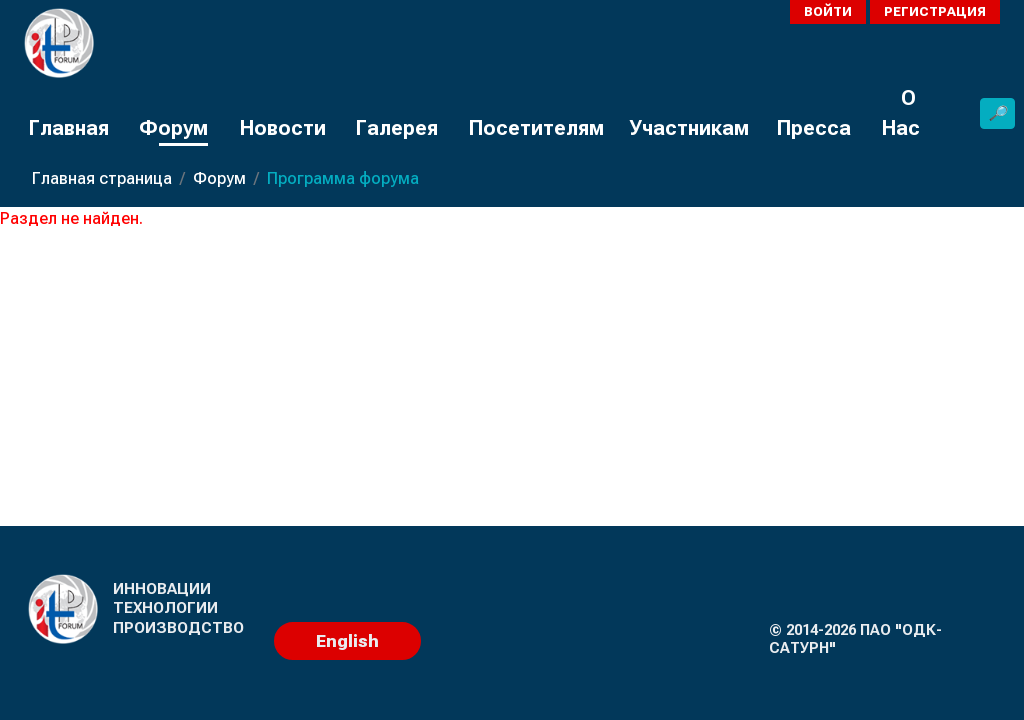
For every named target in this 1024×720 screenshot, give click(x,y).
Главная (68, 128)
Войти (828, 11)
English (347, 641)
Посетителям (536, 128)
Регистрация (935, 11)
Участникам (689, 128)
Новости (282, 128)
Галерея (396, 128)
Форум (173, 128)
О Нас (900, 113)
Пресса (813, 128)
